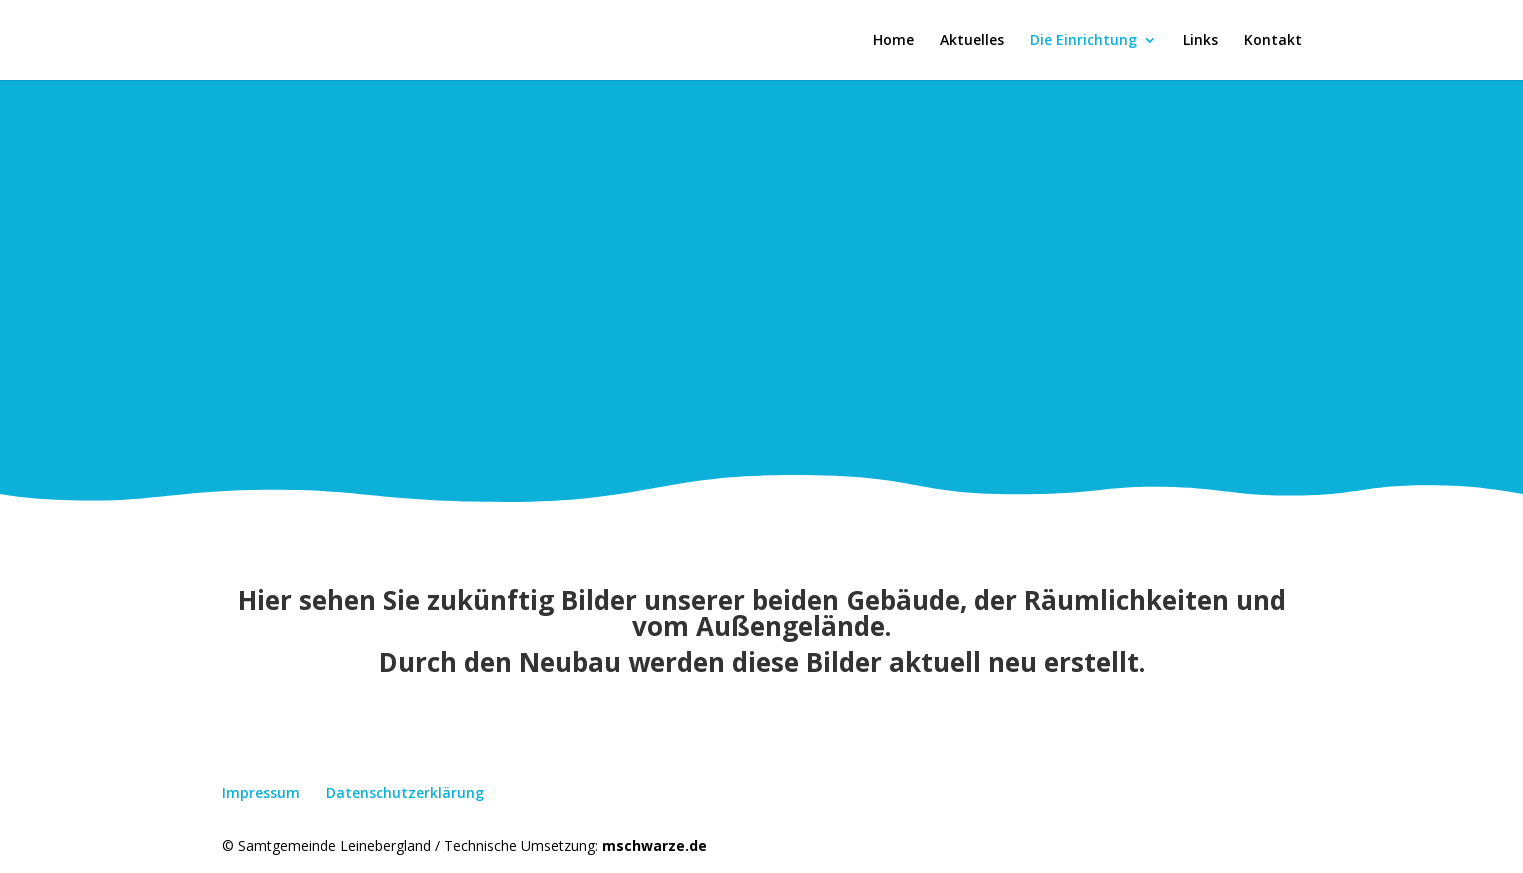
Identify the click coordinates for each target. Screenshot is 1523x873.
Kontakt (1273, 41)
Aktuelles (972, 41)
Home (893, 41)
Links (1200, 41)
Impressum (261, 792)
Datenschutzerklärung (405, 792)
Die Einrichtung (1083, 41)
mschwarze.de (654, 845)
